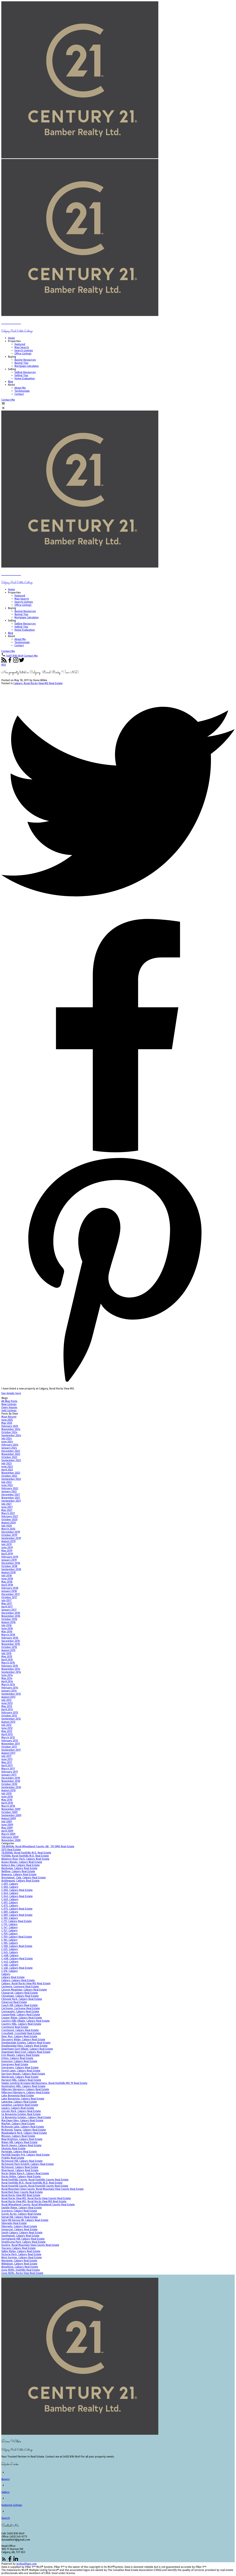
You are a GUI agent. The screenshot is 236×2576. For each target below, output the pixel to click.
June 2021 (7, 1507)
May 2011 (6, 1762)
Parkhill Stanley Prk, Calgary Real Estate (25, 2154)
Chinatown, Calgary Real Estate (20, 1995)
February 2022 (9, 1488)
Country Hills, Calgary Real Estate (21, 2023)
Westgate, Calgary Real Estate (19, 2260)
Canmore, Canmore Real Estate (20, 1986)
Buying (12, 356)
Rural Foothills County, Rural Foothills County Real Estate (35, 2179)
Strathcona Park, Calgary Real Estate (23, 2241)
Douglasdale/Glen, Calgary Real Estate (24, 2045)
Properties (14, 341)
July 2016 (6, 1625)
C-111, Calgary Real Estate (16, 1921)
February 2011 (9, 1771)
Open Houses (9, 1407)
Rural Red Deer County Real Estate (22, 2192)
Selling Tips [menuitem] (21, 375)
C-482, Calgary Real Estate (17, 1967)
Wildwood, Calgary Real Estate (19, 2263)
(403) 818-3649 (14, 655)
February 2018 (9, 1588)
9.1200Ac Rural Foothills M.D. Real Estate (25, 1855)
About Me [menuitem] (20, 387)
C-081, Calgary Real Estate (16, 1915)
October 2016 (9, 1619)
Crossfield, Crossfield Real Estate (21, 2033)
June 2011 (6, 1759)
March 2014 (8, 1684)
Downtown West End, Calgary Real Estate (25, 2052)
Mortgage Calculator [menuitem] (26, 366)
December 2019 (10, 1532)
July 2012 (6, 1725)
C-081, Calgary (9, 1911)
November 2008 (10, 1840)
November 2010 (10, 1781)
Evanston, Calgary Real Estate (19, 2061)
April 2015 (7, 1659)
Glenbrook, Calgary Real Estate (20, 2076)
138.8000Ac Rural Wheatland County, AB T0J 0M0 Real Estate (37, 1846)
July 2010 (6, 1793)
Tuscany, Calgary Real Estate (18, 2248)
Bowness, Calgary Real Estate (19, 1874)
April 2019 (7, 1553)
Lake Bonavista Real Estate (17, 2095)
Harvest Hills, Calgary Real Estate (21, 2080)
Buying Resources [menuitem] (25, 359)
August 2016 (8, 1622)
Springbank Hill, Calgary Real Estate (23, 2238)
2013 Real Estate (11, 1849)
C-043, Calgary (9, 1893)
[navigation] (118, 534)
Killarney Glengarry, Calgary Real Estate (25, 2089)
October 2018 (9, 1566)
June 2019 (7, 1547)
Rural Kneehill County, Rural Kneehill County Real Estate (34, 2185)
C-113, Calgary (9, 1924)
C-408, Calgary (10, 1955)
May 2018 (6, 1581)
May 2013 (6, 1706)
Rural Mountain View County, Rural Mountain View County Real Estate (42, 2189)
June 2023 (7, 1466)
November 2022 (10, 1472)
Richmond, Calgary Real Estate (19, 2167)
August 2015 (8, 1650)
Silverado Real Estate (14, 2223)
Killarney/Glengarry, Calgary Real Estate (25, 2092)
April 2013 (7, 1709)
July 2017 (6, 1600)
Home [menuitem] (11, 338)
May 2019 (6, 1550)
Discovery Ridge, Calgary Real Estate (23, 2039)
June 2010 (7, 1796)
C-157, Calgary (9, 1930)
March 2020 (8, 1528)
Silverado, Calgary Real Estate (19, 2226)
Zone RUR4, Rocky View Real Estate (22, 2273)
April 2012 (7, 1734)
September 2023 (11, 1460)
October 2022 (9, 1475)
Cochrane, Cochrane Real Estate (20, 2008)
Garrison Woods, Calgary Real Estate (23, 2073)
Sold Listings (9, 1410)
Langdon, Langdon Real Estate (19, 2104)
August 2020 (8, 1522)
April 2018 (7, 1584)
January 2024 (9, 1447)
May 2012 (6, 1731)
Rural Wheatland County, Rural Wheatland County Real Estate (38, 2204)
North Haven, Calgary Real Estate (21, 2145)
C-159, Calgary (9, 1933)
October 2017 (9, 1597)
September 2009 (11, 1815)
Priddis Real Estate (12, 2157)
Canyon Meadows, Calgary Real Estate (24, 1989)
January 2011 (8, 1774)
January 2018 (9, 1591)
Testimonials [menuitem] (22, 391)
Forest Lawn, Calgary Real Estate (20, 2070)
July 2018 (6, 1575)
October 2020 (9, 1519)
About (11, 384)
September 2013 (11, 1693)
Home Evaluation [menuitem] (24, 378)
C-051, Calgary (9, 1902)
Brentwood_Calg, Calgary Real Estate (23, 1877)
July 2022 (6, 1482)
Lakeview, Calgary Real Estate (19, 2101)
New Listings (9, 1404)
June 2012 (7, 1728)
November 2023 (10, 1454)
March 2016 (8, 1634)
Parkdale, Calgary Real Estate (19, 2151)
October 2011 (9, 1746)
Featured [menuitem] (19, 344)
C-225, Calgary (9, 1949)
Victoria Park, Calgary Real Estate (21, 2254)
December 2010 (10, 1778)
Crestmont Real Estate (14, 2027)
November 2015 (10, 1644)
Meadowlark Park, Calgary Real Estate (24, 2132)
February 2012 (9, 1740)
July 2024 (6, 1438)
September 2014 (11, 1672)
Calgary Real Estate (13, 1977)
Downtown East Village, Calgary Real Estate (27, 2048)
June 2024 (7, 1441)
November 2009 (10, 1809)
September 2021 (11, 1500)
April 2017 (7, 1606)
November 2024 (10, 1429)
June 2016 (7, 1628)
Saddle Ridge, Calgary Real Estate (21, 2207)
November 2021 (10, 1497)
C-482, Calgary (9, 1964)
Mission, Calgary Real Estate (18, 2136)
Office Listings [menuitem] (22, 353)
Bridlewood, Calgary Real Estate (20, 1880)
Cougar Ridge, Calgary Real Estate (21, 2017)
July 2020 (6, 1525)
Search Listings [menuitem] (23, 350)
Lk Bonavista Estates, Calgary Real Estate (26, 2117)
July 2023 (6, 1463)
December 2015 (10, 1640)
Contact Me (8, 399)
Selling (12, 369)
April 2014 (7, 1681)
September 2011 (11, 1749)
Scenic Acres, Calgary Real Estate (21, 2213)
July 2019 (6, 1544)
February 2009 (10, 1837)
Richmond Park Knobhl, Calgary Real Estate (27, 2164)
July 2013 (6, 1700)
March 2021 (8, 1513)
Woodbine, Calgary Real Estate (19, 2266)
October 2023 (9, 1457)
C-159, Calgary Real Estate (16, 1936)
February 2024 (9, 1444)
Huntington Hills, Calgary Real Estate (23, 2086)
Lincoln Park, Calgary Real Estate (21, 2111)
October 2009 (9, 1812)
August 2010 (8, 1790)
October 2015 (9, 1647)
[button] (8, 399)
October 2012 (9, 1715)
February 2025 (9, 1426)
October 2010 (9, 1784)
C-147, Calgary (9, 1927)
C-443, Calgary (9, 1961)
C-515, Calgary (9, 1971)
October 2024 (9, 1432)
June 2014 (7, 1675)
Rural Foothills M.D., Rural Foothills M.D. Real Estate (31, 2182)
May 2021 (6, 1510)
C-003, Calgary (9, 1886)
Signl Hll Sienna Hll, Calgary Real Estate (24, 2220)
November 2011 (10, 1743)
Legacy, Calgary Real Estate (17, 2108)
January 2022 (9, 1491)
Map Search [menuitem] (21, 347)
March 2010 (8, 1806)
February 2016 (9, 1637)
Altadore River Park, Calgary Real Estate (25, 1858)
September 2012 (11, 1718)
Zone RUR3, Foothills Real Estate (20, 2269)
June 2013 (7, 1703)
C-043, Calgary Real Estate (17, 1896)
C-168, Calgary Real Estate (16, 1946)
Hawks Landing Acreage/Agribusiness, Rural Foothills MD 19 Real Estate (44, 2083)
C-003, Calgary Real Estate (17, 1890)
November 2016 (10, 1616)
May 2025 (6, 1423)
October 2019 (9, 1535)
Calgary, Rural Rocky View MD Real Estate (38, 683)
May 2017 (6, 1603)
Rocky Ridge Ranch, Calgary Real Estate (25, 2173)
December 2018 (10, 1563)
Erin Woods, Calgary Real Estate (20, 2055)
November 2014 (10, 1669)
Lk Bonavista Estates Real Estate (21, 2114)
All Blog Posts (9, 1401)
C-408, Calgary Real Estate (17, 1958)
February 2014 (9, 1687)
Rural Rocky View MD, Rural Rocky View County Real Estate (36, 2198)
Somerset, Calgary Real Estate (19, 2229)
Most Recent (8, 1416)
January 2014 (9, 1690)
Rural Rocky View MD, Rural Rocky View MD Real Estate (33, 2201)
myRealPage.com (26, 2563)
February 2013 (9, 1712)
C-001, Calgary (9, 1883)
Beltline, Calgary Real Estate (18, 1871)
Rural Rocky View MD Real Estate (20, 2195)
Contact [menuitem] (19, 394)
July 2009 (6, 1821)
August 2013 (8, 1697)
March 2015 (8, 1662)
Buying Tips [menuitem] (21, 362)
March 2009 (8, 1834)
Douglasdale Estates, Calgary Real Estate (25, 2042)
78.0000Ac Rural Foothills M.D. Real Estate (26, 1852)
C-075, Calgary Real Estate (16, 1908)
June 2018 (7, 1578)
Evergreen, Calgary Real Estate (20, 2067)
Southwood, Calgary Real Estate (20, 2235)
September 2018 (11, 1569)
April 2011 (7, 1765)
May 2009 (7, 1827)
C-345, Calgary (9, 1952)
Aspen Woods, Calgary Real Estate (21, 1862)
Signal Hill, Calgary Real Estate (19, 2217)
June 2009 (7, 1824)
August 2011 (8, 1753)
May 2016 (6, 1631)
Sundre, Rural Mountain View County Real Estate (30, 2245)
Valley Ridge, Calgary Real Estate (20, 2251)
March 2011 (8, 1768)
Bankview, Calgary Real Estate (19, 1868)
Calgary (5, 1974)
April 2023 (7, 1469)
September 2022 (11, 1479)
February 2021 (9, 1516)
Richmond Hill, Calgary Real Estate (22, 2161)
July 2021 (6, 1503)
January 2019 (9, 1560)
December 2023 (10, 1451)
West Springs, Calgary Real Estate (21, 2257)
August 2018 (8, 1572)
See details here (11, 1393)
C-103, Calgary (9, 1918)
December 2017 (10, 1594)
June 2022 (7, 1485)
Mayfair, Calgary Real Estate (18, 2123)
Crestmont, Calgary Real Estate (20, 2030)
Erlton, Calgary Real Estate (17, 2058)
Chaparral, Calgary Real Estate (19, 1992)
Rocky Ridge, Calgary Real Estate (21, 2176)
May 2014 (6, 1678)
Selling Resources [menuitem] (25, 372)
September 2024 (11, 1435)
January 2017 (9, 1609)
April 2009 (7, 1830)
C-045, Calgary (9, 1899)
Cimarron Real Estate (14, 2002)
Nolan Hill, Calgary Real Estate (19, 2142)
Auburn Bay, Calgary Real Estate (20, 1865)
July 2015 (6, 1653)
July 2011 (6, 1756)
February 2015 (9, 1665)
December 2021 (10, 1494)
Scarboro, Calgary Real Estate (19, 2210)
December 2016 (10, 1612)
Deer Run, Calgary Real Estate (19, 2036)
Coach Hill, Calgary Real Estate (19, 2005)
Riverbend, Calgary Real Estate (20, 2170)
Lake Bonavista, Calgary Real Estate (22, 2098)
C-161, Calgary (9, 1939)
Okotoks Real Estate (13, 2148)
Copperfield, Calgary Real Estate (20, 2014)
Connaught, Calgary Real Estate (20, 2011)
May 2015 (6, 1656)
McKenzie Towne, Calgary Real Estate (23, 2129)
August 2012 (8, 1721)
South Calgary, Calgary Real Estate (21, 2232)
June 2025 (7, 1419)
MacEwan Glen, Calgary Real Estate (22, 2120)
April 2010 (7, 1802)
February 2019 (9, 1556)
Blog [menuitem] (10, 381)
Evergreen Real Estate (14, 2064)
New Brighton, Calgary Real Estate (21, 2139)
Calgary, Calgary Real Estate (18, 1980)
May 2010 (6, 1799)
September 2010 (11, 1787)
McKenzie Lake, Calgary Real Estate (22, 2126)
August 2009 (8, 1818)
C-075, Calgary (9, 1905)
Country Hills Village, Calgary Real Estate (25, 2020)
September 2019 (11, 1538)
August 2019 (8, 1541)
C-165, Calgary (9, 1943)
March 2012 (8, 1737)
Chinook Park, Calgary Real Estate (21, 1999)
